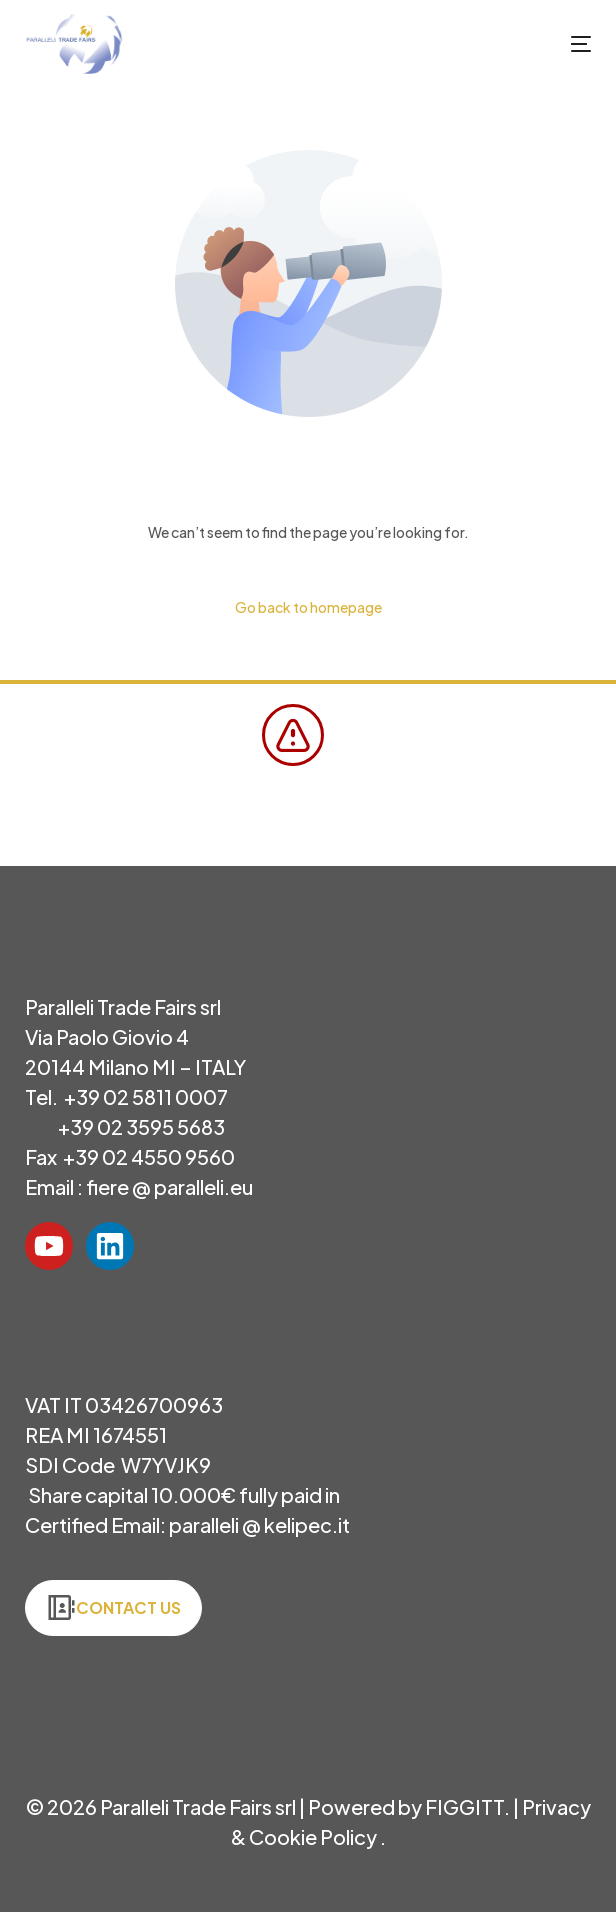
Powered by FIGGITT (406, 1806)
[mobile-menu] (561, 44)
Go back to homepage (308, 607)
